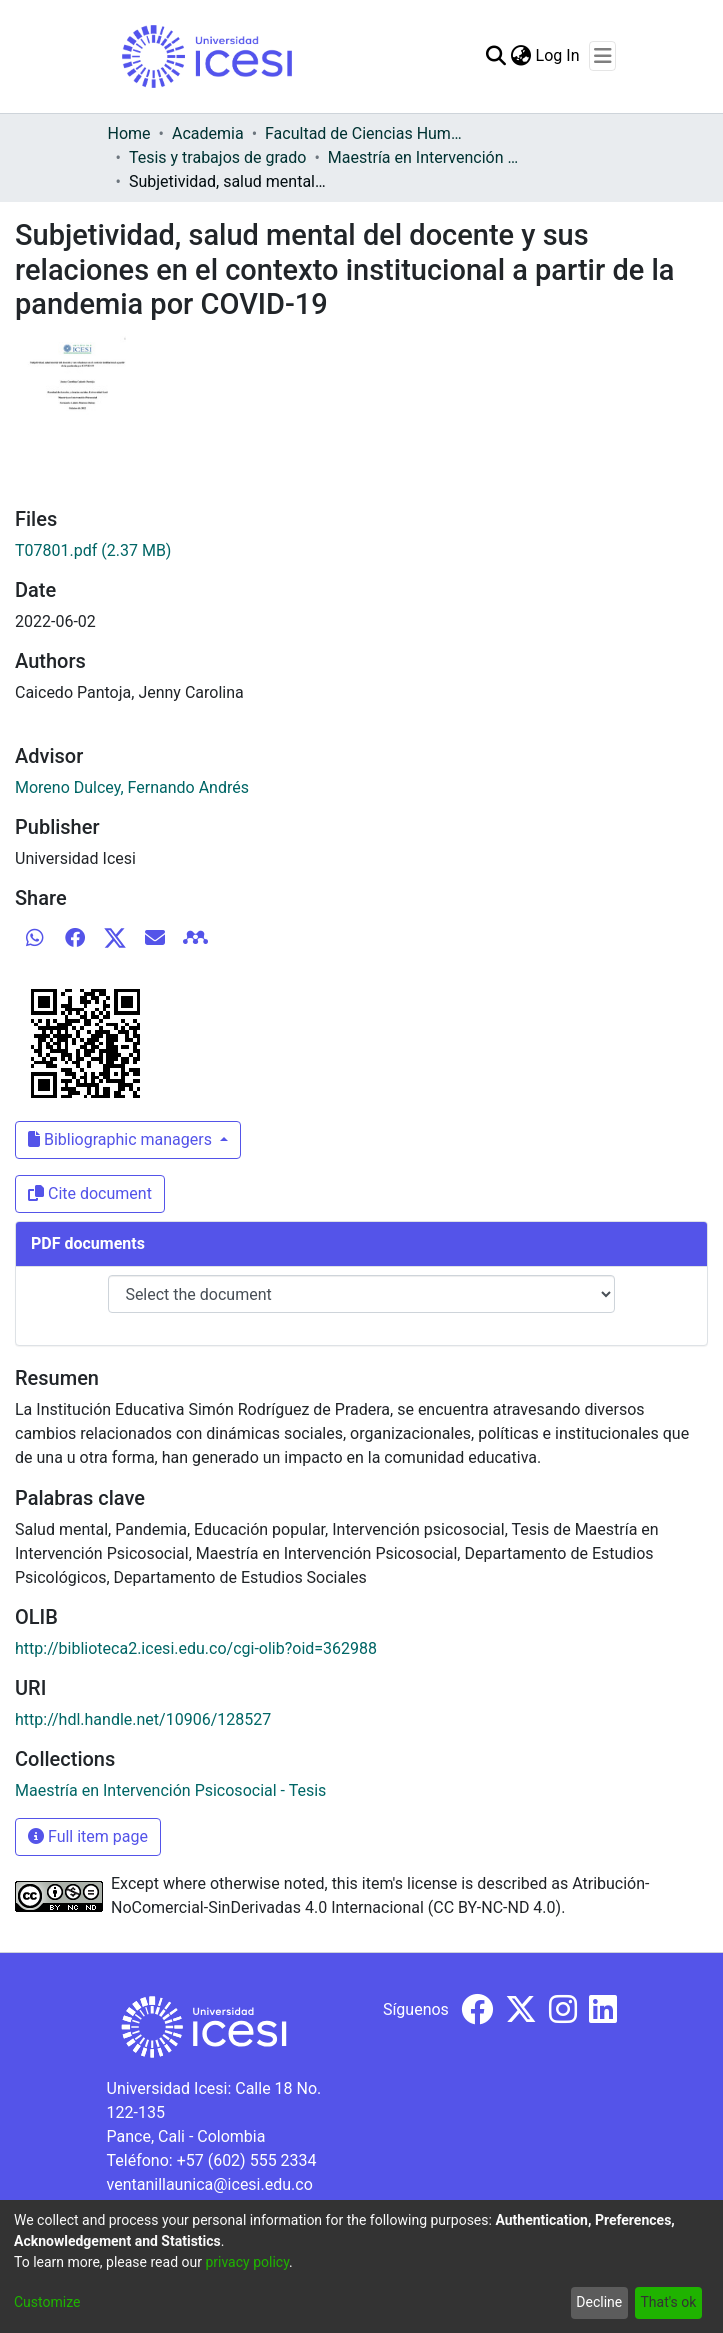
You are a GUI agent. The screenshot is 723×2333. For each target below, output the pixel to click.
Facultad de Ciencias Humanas (365, 133)
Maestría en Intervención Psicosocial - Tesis (428, 157)
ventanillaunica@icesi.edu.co (210, 2184)
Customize (47, 2302)
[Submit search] (496, 56)
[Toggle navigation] (602, 56)
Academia (208, 133)
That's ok (668, 2302)
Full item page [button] (88, 1836)
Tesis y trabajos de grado (218, 157)
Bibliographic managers (122, 1139)
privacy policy (247, 2262)
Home (129, 133)
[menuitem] (521, 56)
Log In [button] (559, 55)
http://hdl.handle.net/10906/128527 (143, 1719)
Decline (599, 2302)
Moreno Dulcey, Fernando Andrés (132, 787)
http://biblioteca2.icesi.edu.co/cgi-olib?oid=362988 (196, 1648)
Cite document (90, 1193)
